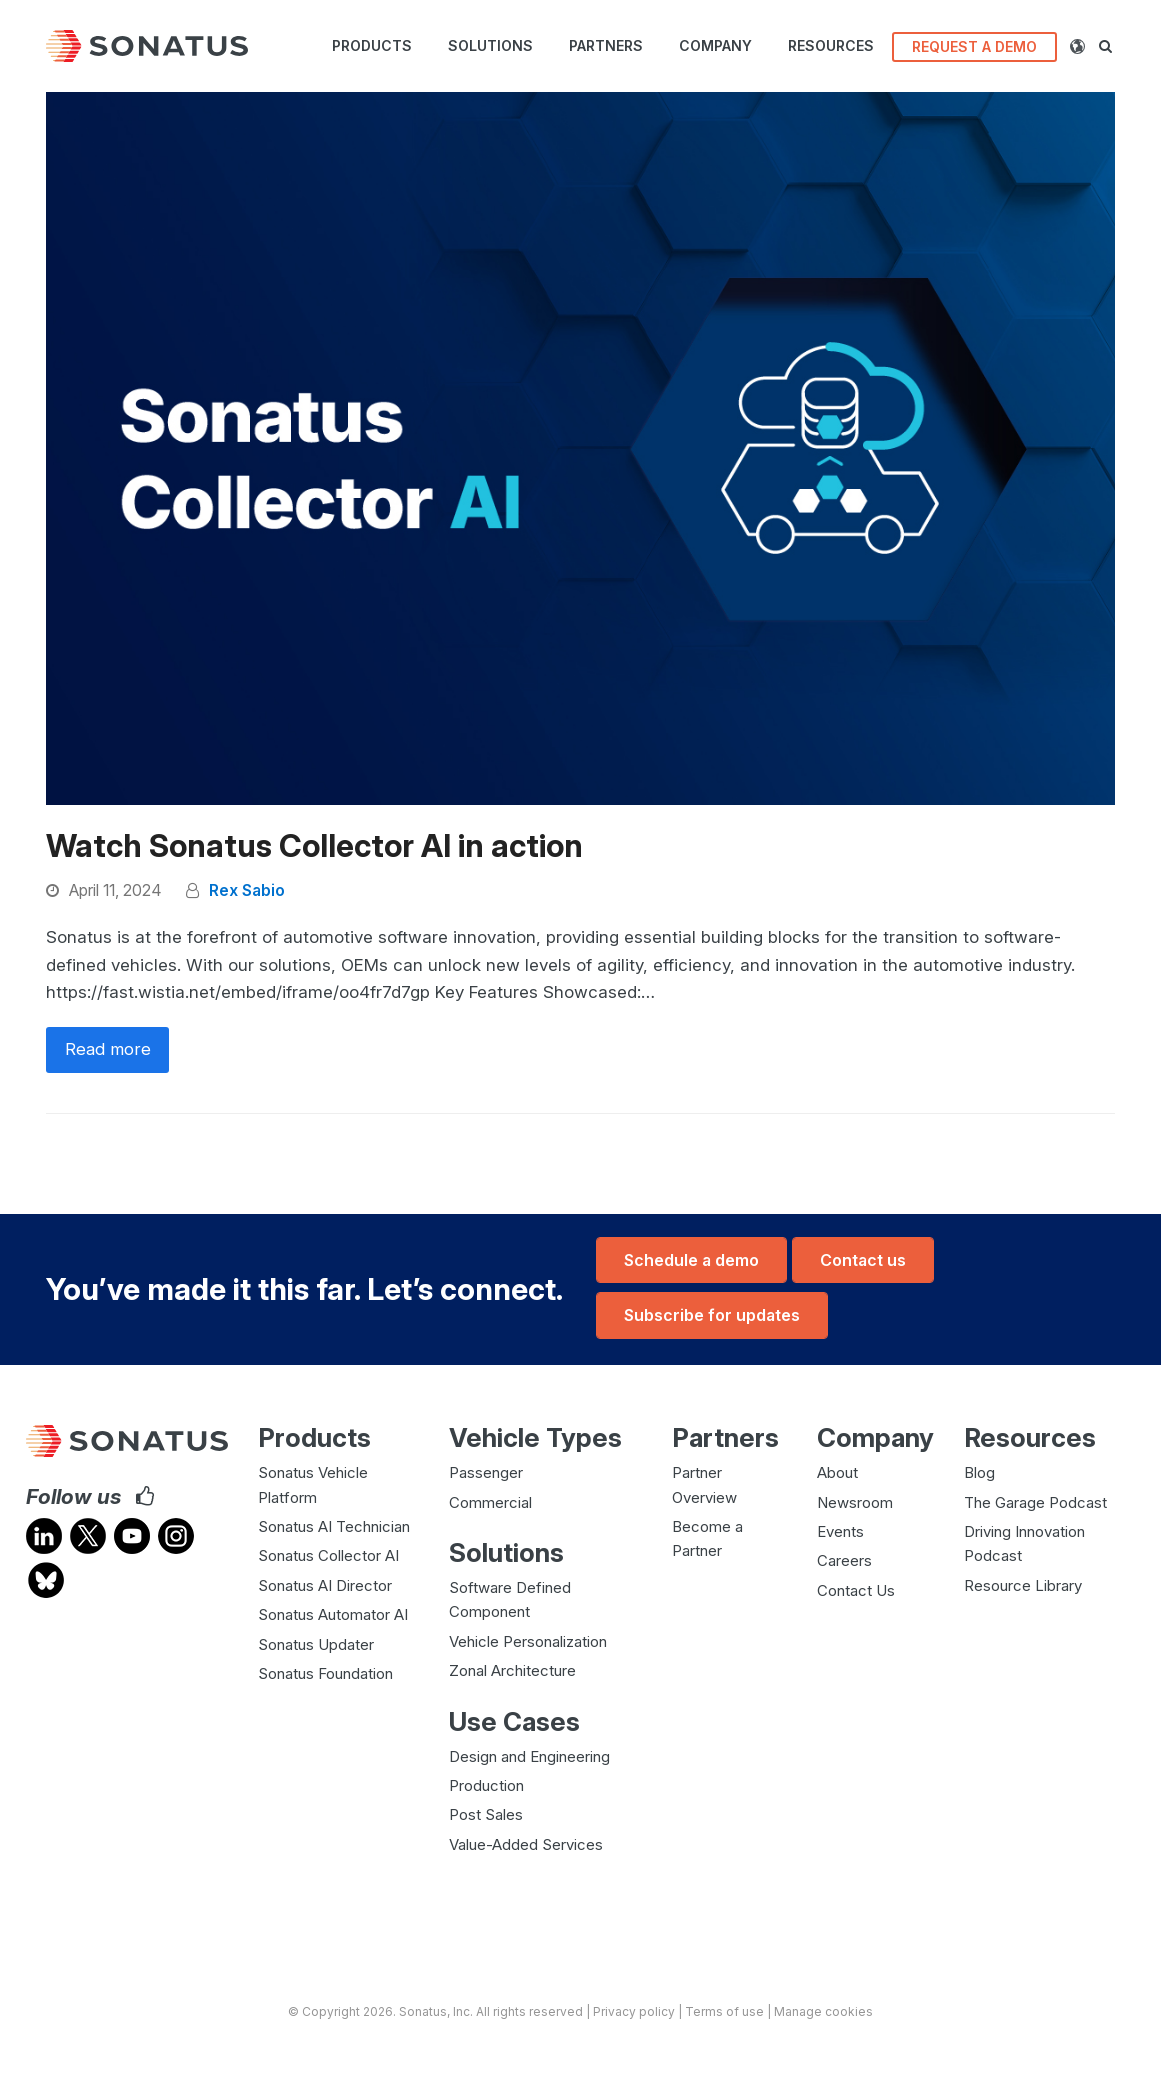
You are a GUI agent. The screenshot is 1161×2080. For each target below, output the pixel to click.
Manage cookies (823, 2010)
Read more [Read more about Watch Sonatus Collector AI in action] (108, 1050)
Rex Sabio (247, 890)
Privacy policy (634, 2010)
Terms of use (724, 2010)
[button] (1113, 46)
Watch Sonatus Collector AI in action (314, 846)
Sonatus (423, 2010)
